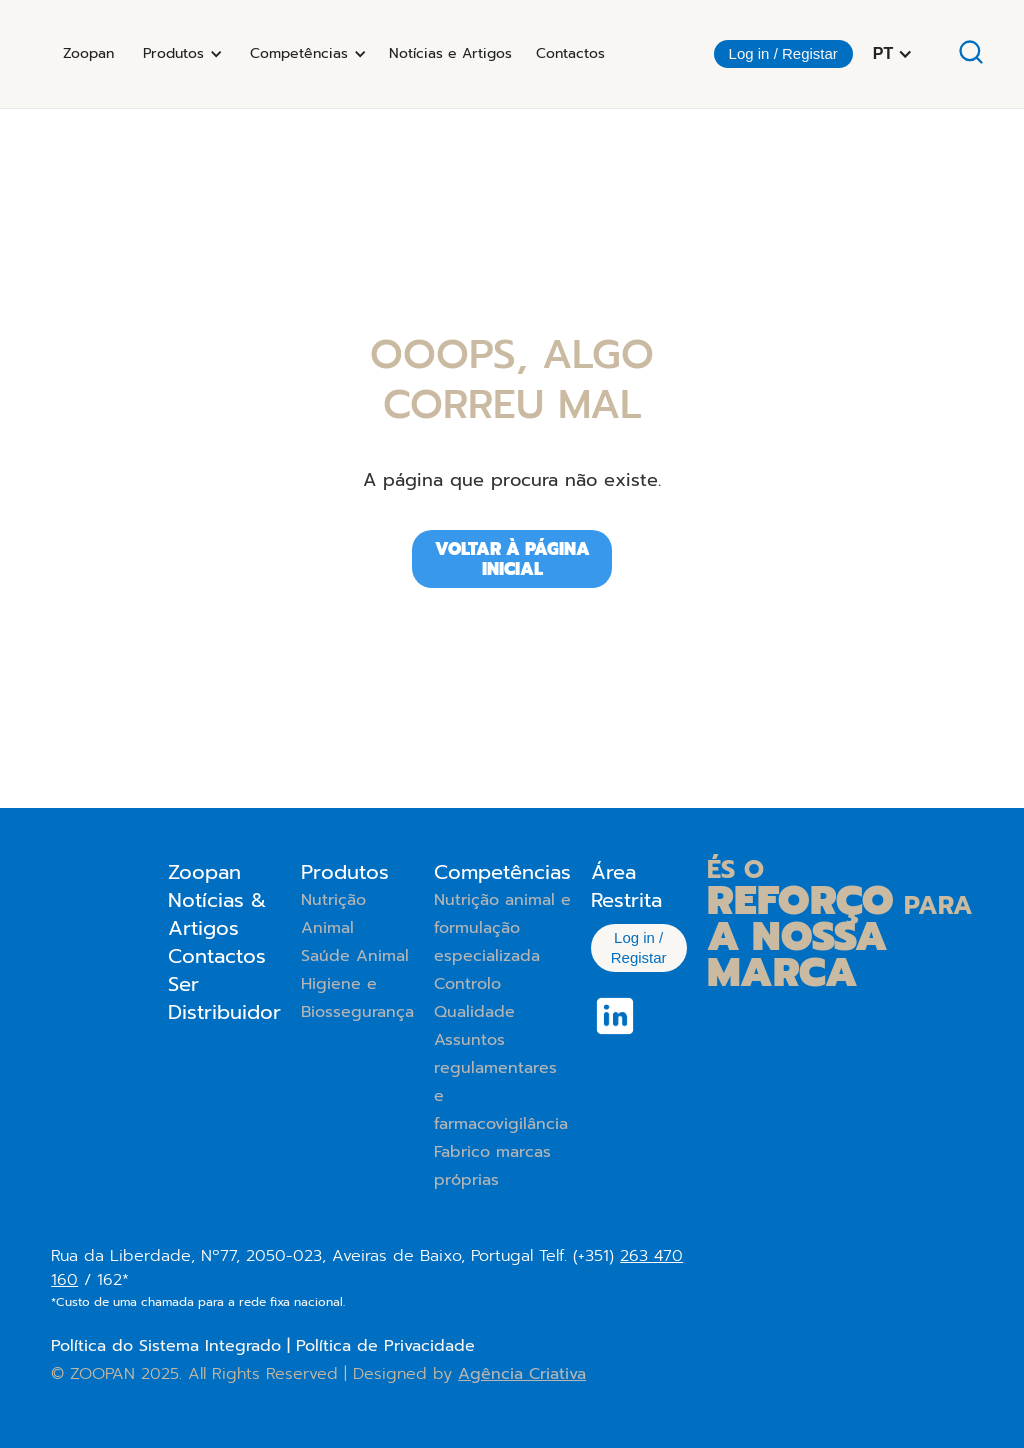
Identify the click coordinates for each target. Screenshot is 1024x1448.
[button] (179, 54)
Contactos (570, 53)
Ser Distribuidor (224, 998)
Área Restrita (626, 886)
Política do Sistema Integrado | (173, 1346)
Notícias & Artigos (217, 914)
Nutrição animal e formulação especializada (502, 928)
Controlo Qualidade (474, 998)
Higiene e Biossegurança (357, 998)
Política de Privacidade (385, 1346)
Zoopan (88, 53)
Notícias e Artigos (450, 53)
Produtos (345, 872)
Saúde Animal (355, 956)
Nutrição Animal (333, 914)
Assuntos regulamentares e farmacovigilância (501, 1082)
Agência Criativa (522, 1374)
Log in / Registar (783, 53)
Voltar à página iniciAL (512, 559)
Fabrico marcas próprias (492, 1166)
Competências (502, 872)
